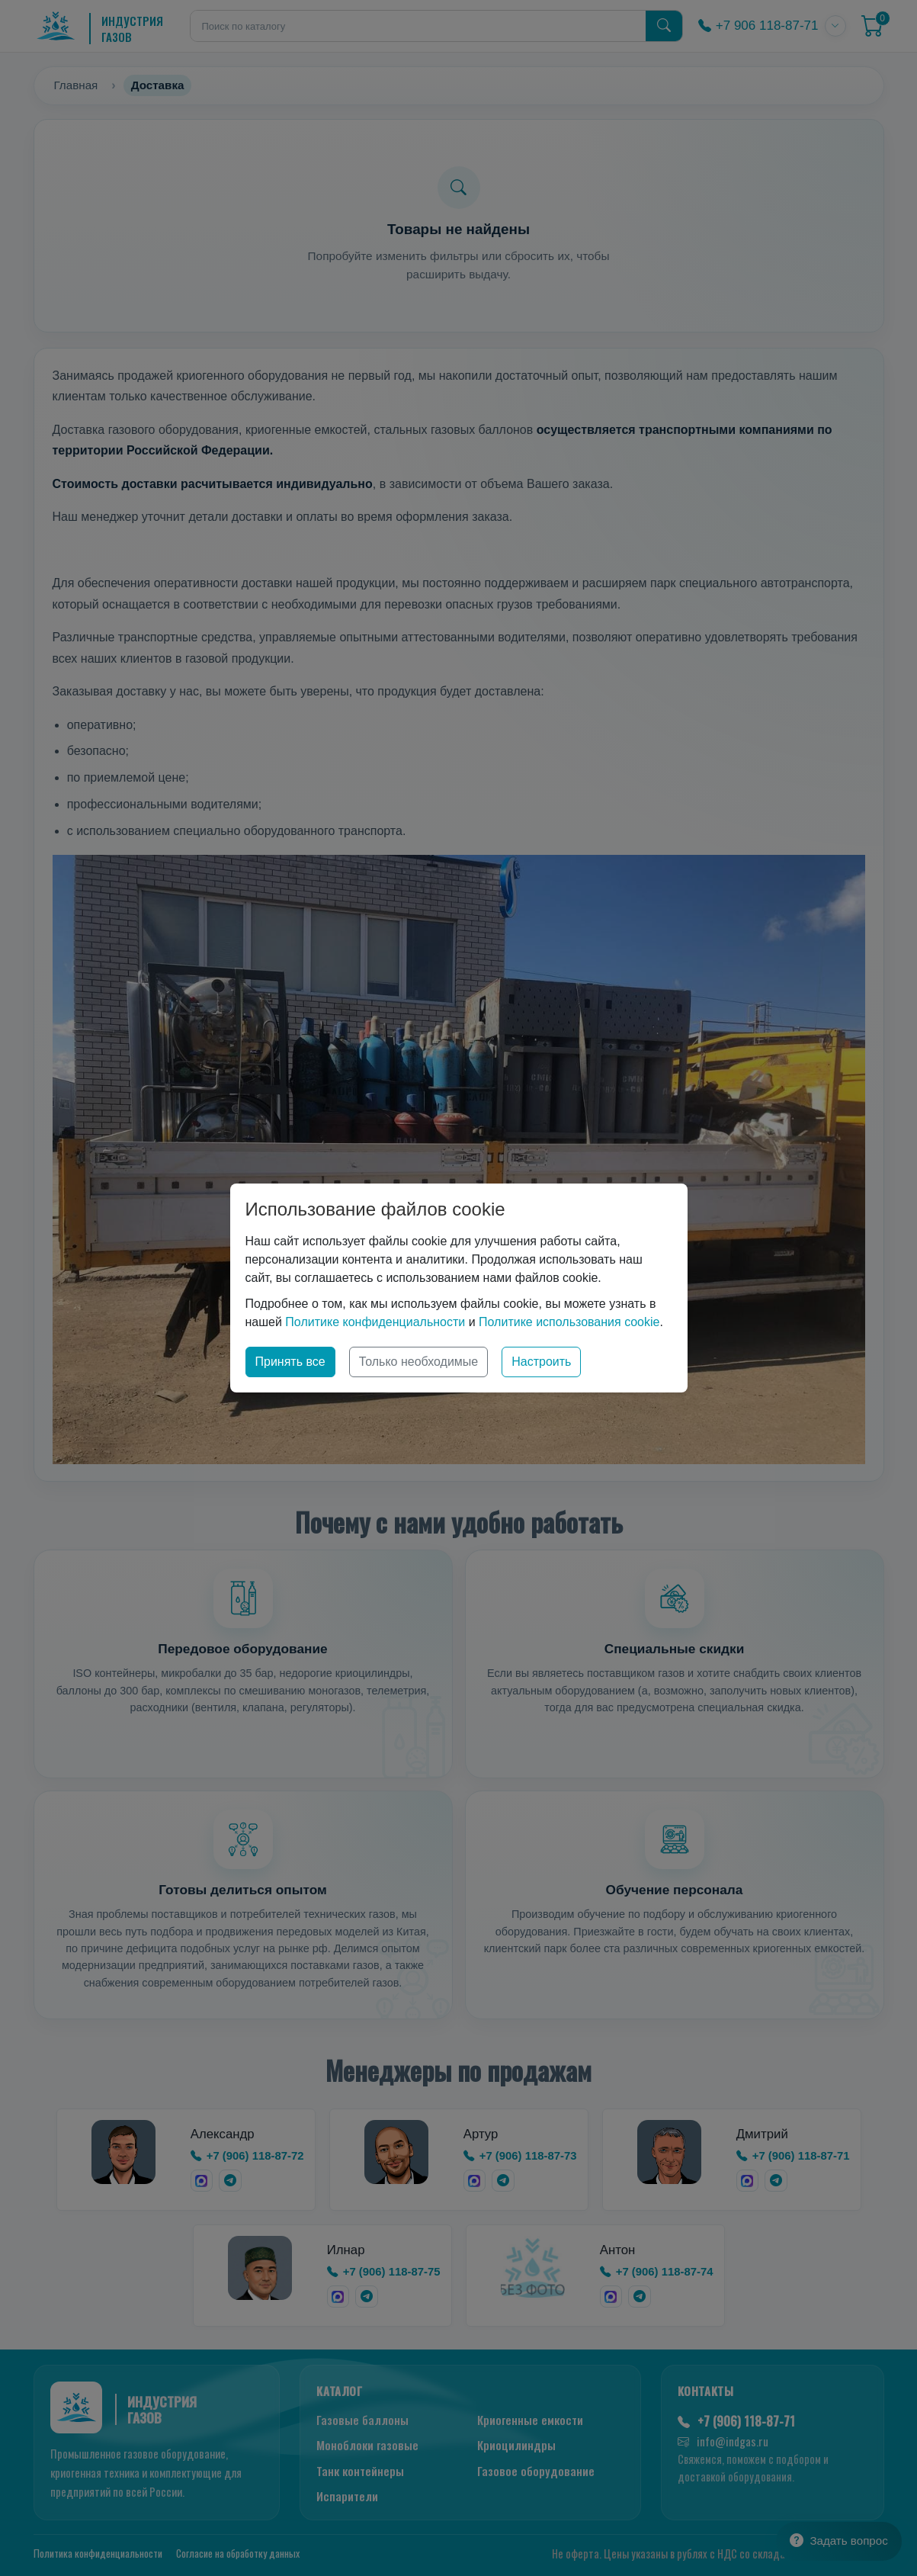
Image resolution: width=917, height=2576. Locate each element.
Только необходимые (419, 1361)
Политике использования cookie (569, 1321)
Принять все (290, 1361)
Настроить (541, 1361)
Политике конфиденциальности (375, 1321)
